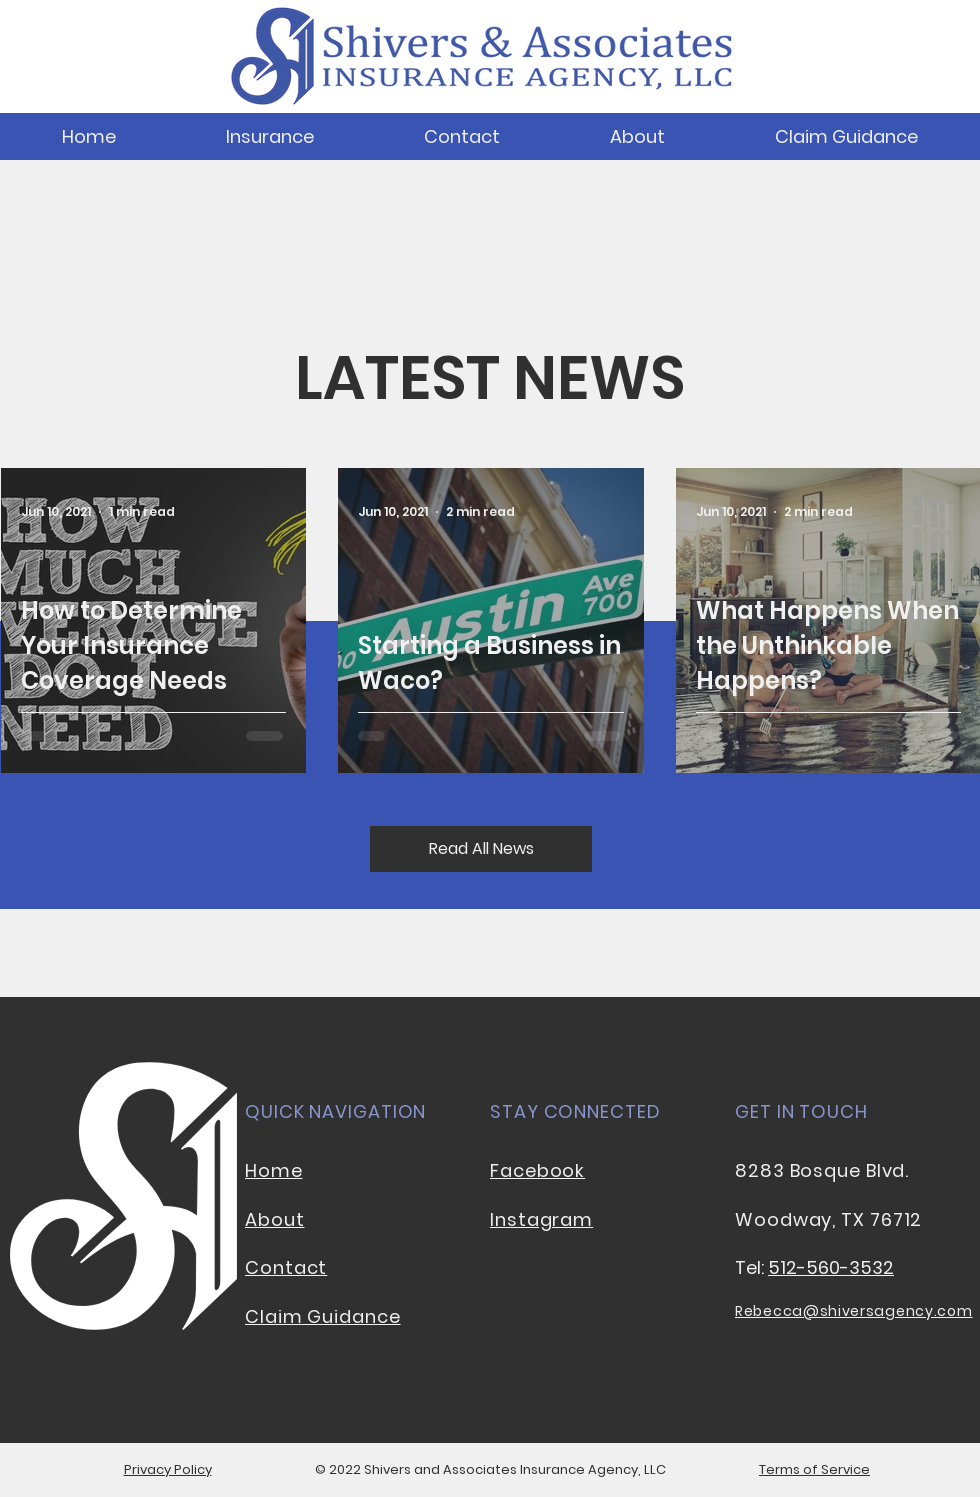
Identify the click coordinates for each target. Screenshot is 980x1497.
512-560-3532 (831, 1267)
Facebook (537, 1170)
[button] (270, 136)
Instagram (541, 1219)
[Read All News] (481, 849)
